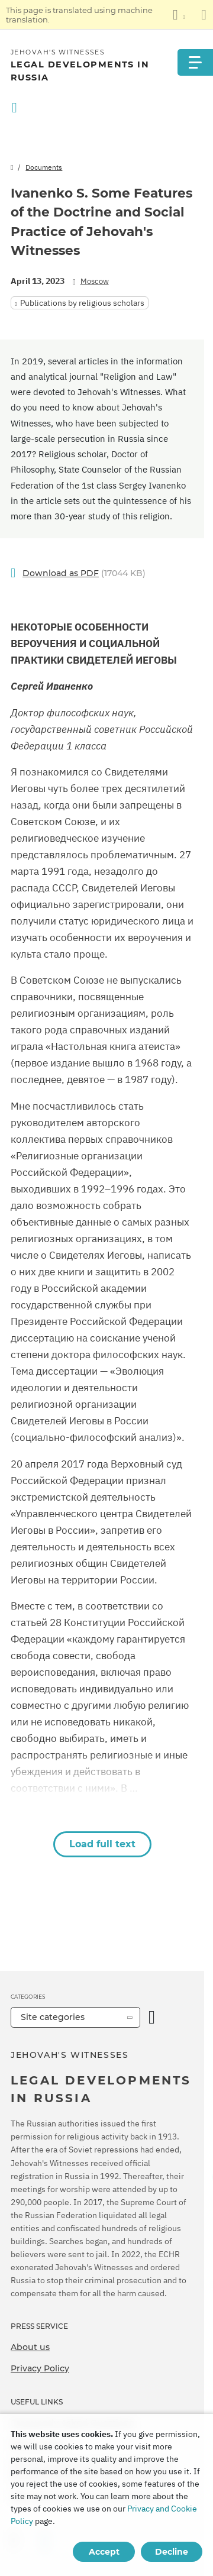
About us (30, 2347)
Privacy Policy (40, 2368)
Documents (43, 167)
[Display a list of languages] (178, 15)
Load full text (102, 1844)
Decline (171, 2551)
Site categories (53, 2017)
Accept (104, 2551)
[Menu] (195, 62)
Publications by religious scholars (82, 303)
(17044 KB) (84, 573)
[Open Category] (152, 2017)
